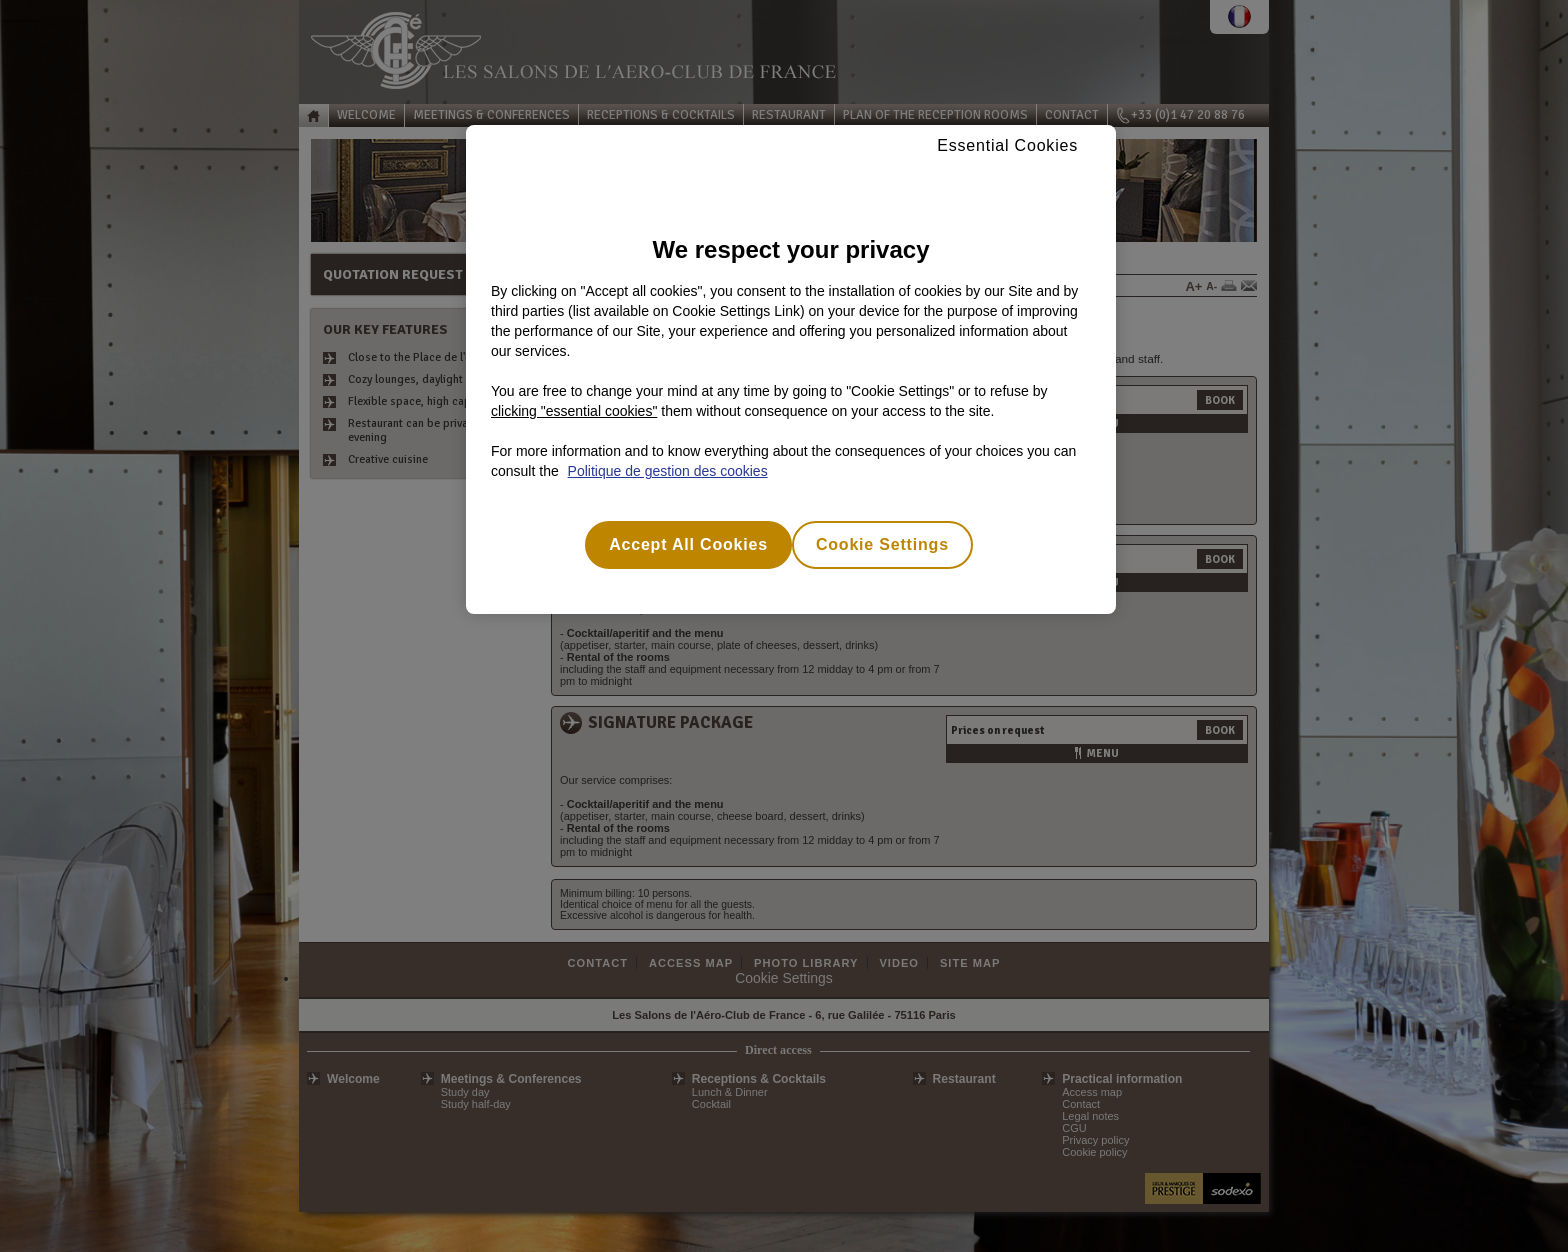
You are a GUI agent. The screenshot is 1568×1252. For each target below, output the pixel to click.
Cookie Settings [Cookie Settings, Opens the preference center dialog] (882, 544)
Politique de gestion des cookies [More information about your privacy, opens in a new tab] (668, 471)
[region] (791, 369)
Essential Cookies (1007, 145)
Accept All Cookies (688, 544)
